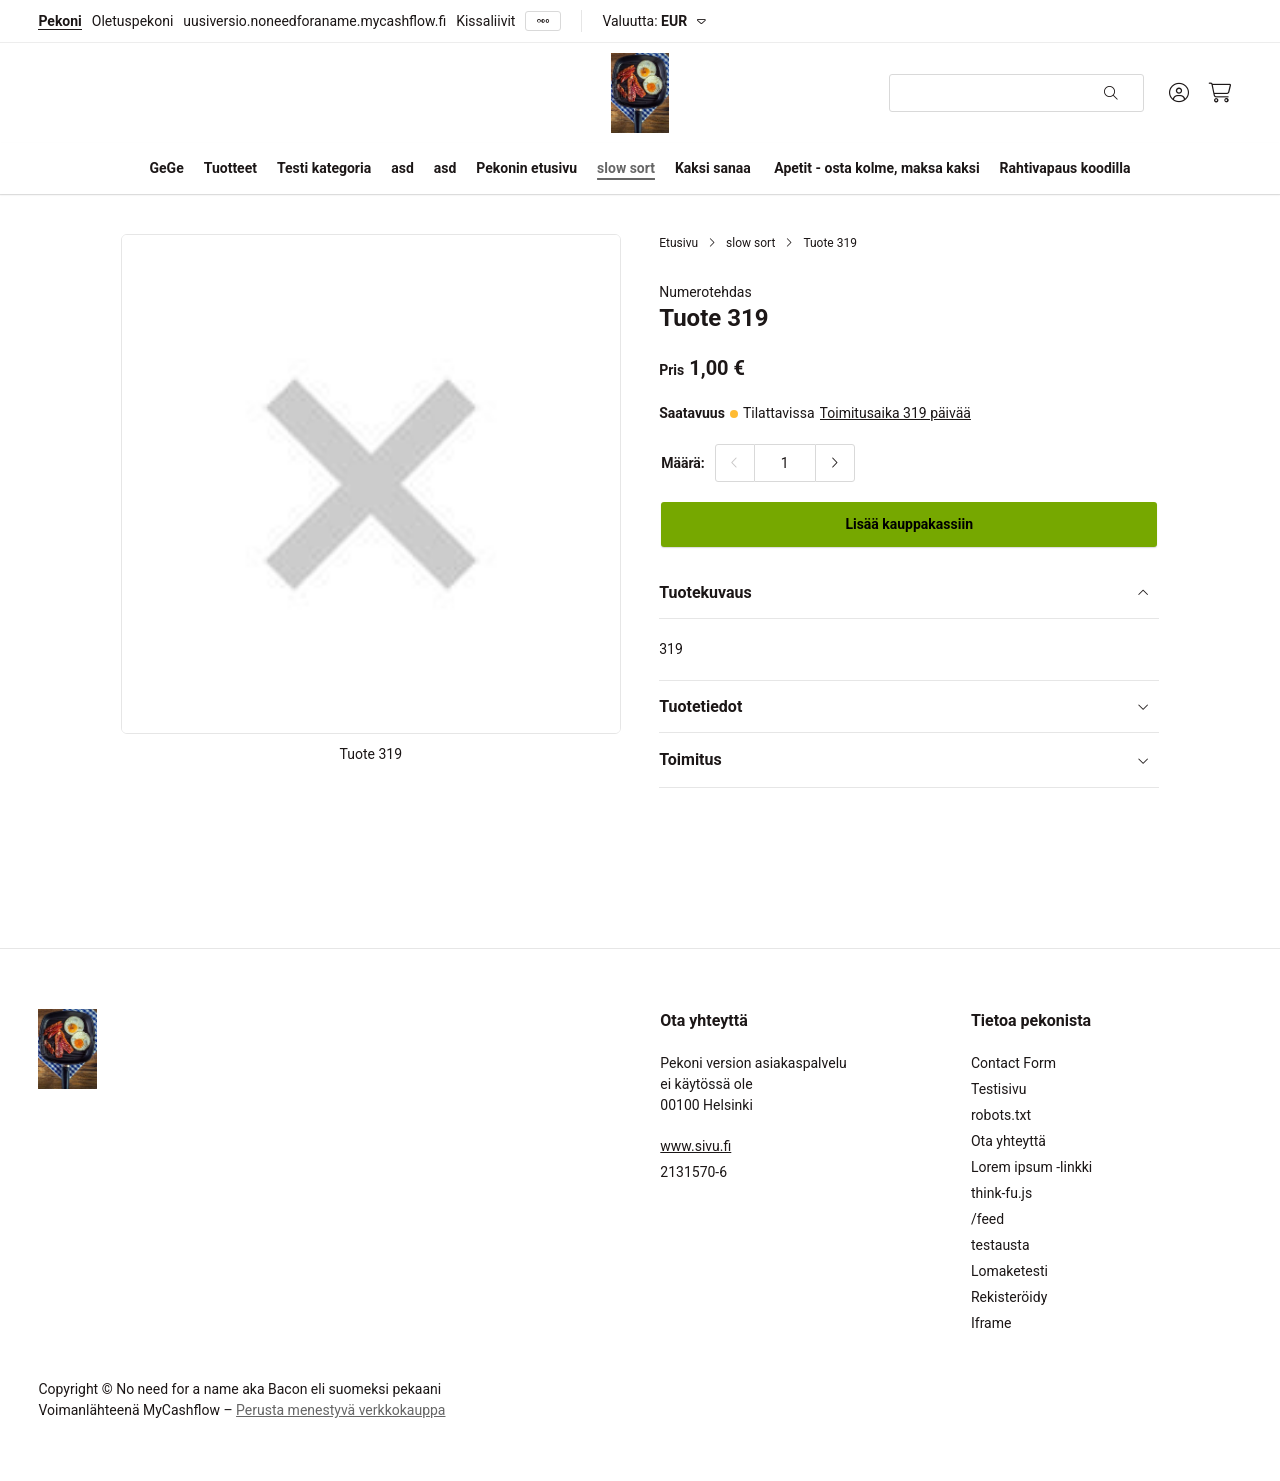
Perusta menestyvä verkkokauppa (340, 1410)
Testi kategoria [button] (324, 168)
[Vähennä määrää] (735, 463)
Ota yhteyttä (1008, 1141)
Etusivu (678, 243)
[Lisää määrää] (835, 463)
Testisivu (998, 1089)
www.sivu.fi (695, 1146)
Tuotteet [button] (230, 168)
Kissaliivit (485, 21)
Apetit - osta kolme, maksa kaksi (876, 168)
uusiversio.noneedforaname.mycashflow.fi (314, 21)
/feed (987, 1219)
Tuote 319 (830, 243)
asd (402, 168)
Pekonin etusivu (526, 168)
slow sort (750, 243)
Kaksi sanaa (713, 168)
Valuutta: (644, 21)
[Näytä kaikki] (543, 21)
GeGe (167, 168)
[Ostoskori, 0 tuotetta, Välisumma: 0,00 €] (1220, 93)
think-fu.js (1001, 1193)
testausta (1000, 1245)
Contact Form (1013, 1063)
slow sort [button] (626, 168)
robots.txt (1001, 1115)
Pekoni (59, 21)
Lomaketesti (1009, 1271)
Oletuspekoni (132, 21)
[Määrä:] (785, 463)
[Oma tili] (1179, 93)
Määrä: (683, 463)
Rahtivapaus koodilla (1065, 168)
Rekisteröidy (1009, 1297)
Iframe (991, 1323)
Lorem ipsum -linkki (1031, 1167)
